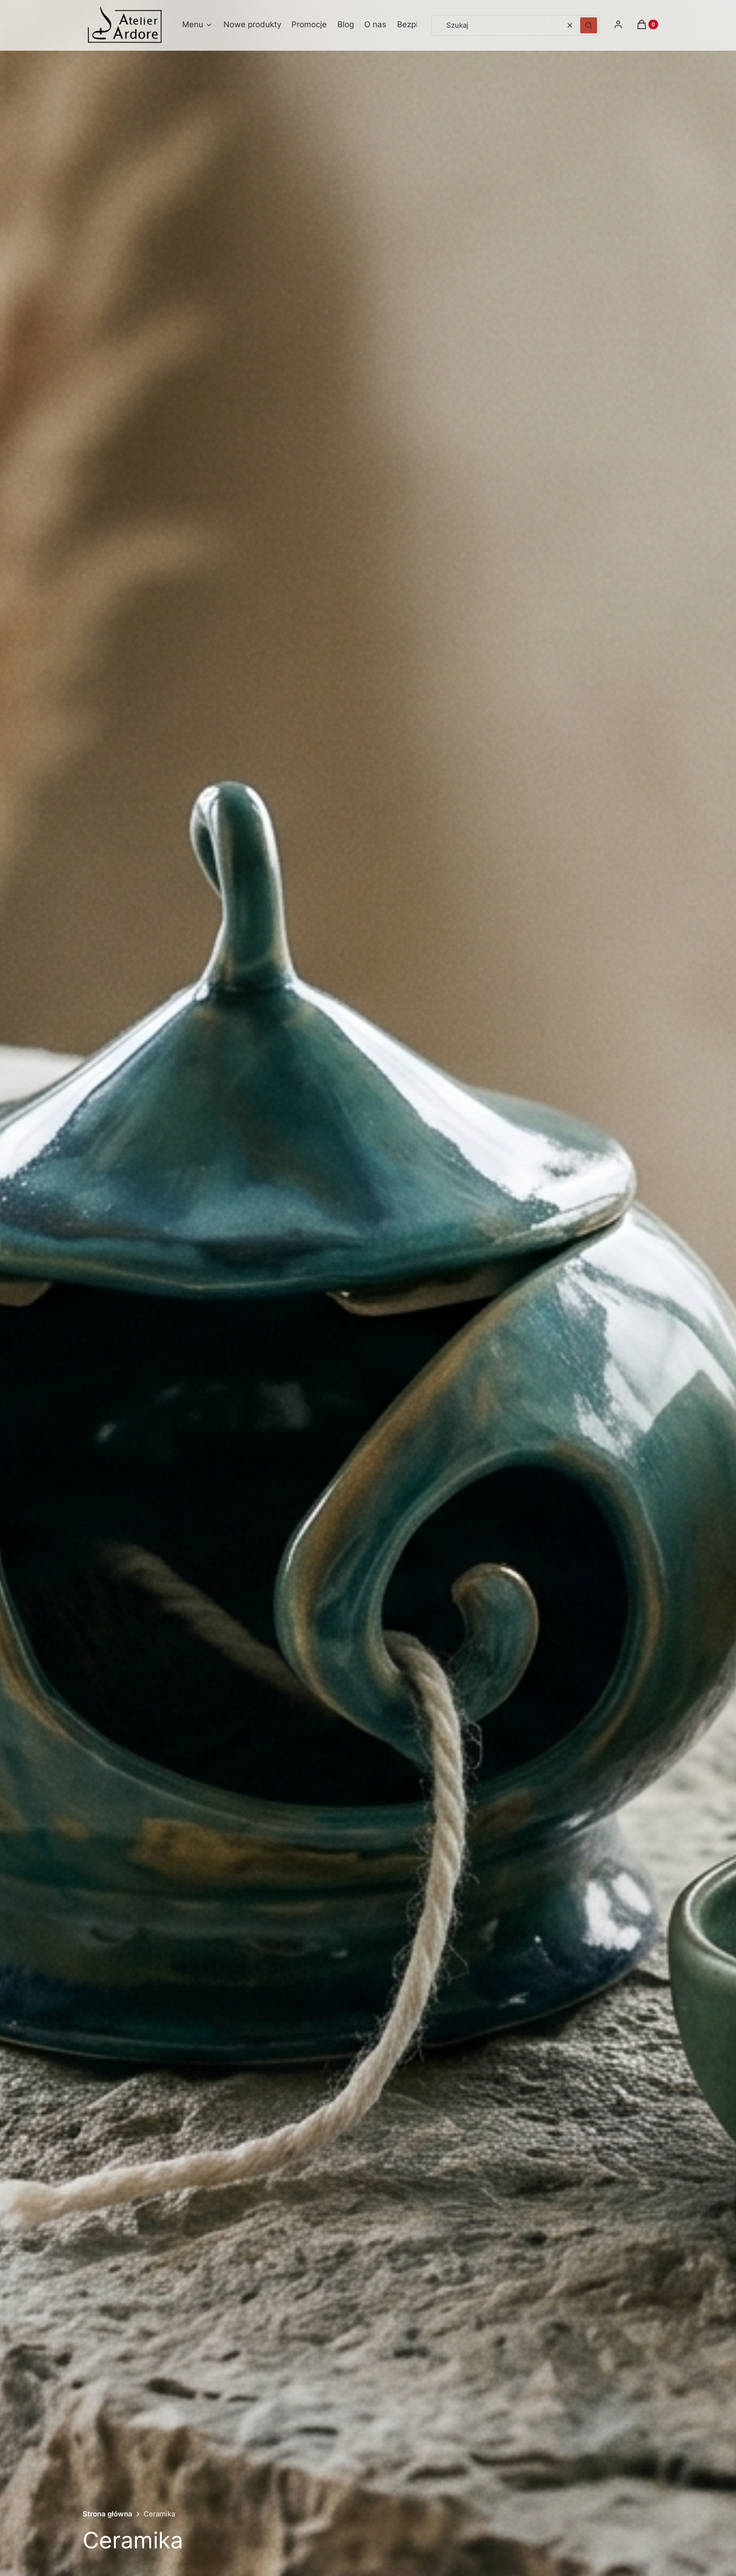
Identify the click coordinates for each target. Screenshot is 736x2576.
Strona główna (107, 2513)
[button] (588, 25)
